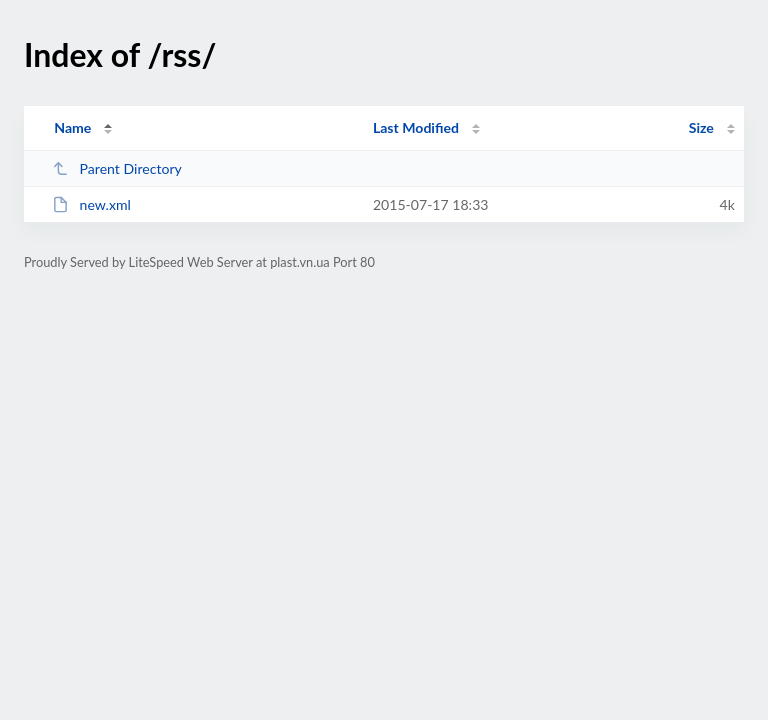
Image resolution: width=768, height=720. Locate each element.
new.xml (91, 204)
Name (72, 127)
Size (701, 127)
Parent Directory (117, 168)
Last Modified (416, 127)
